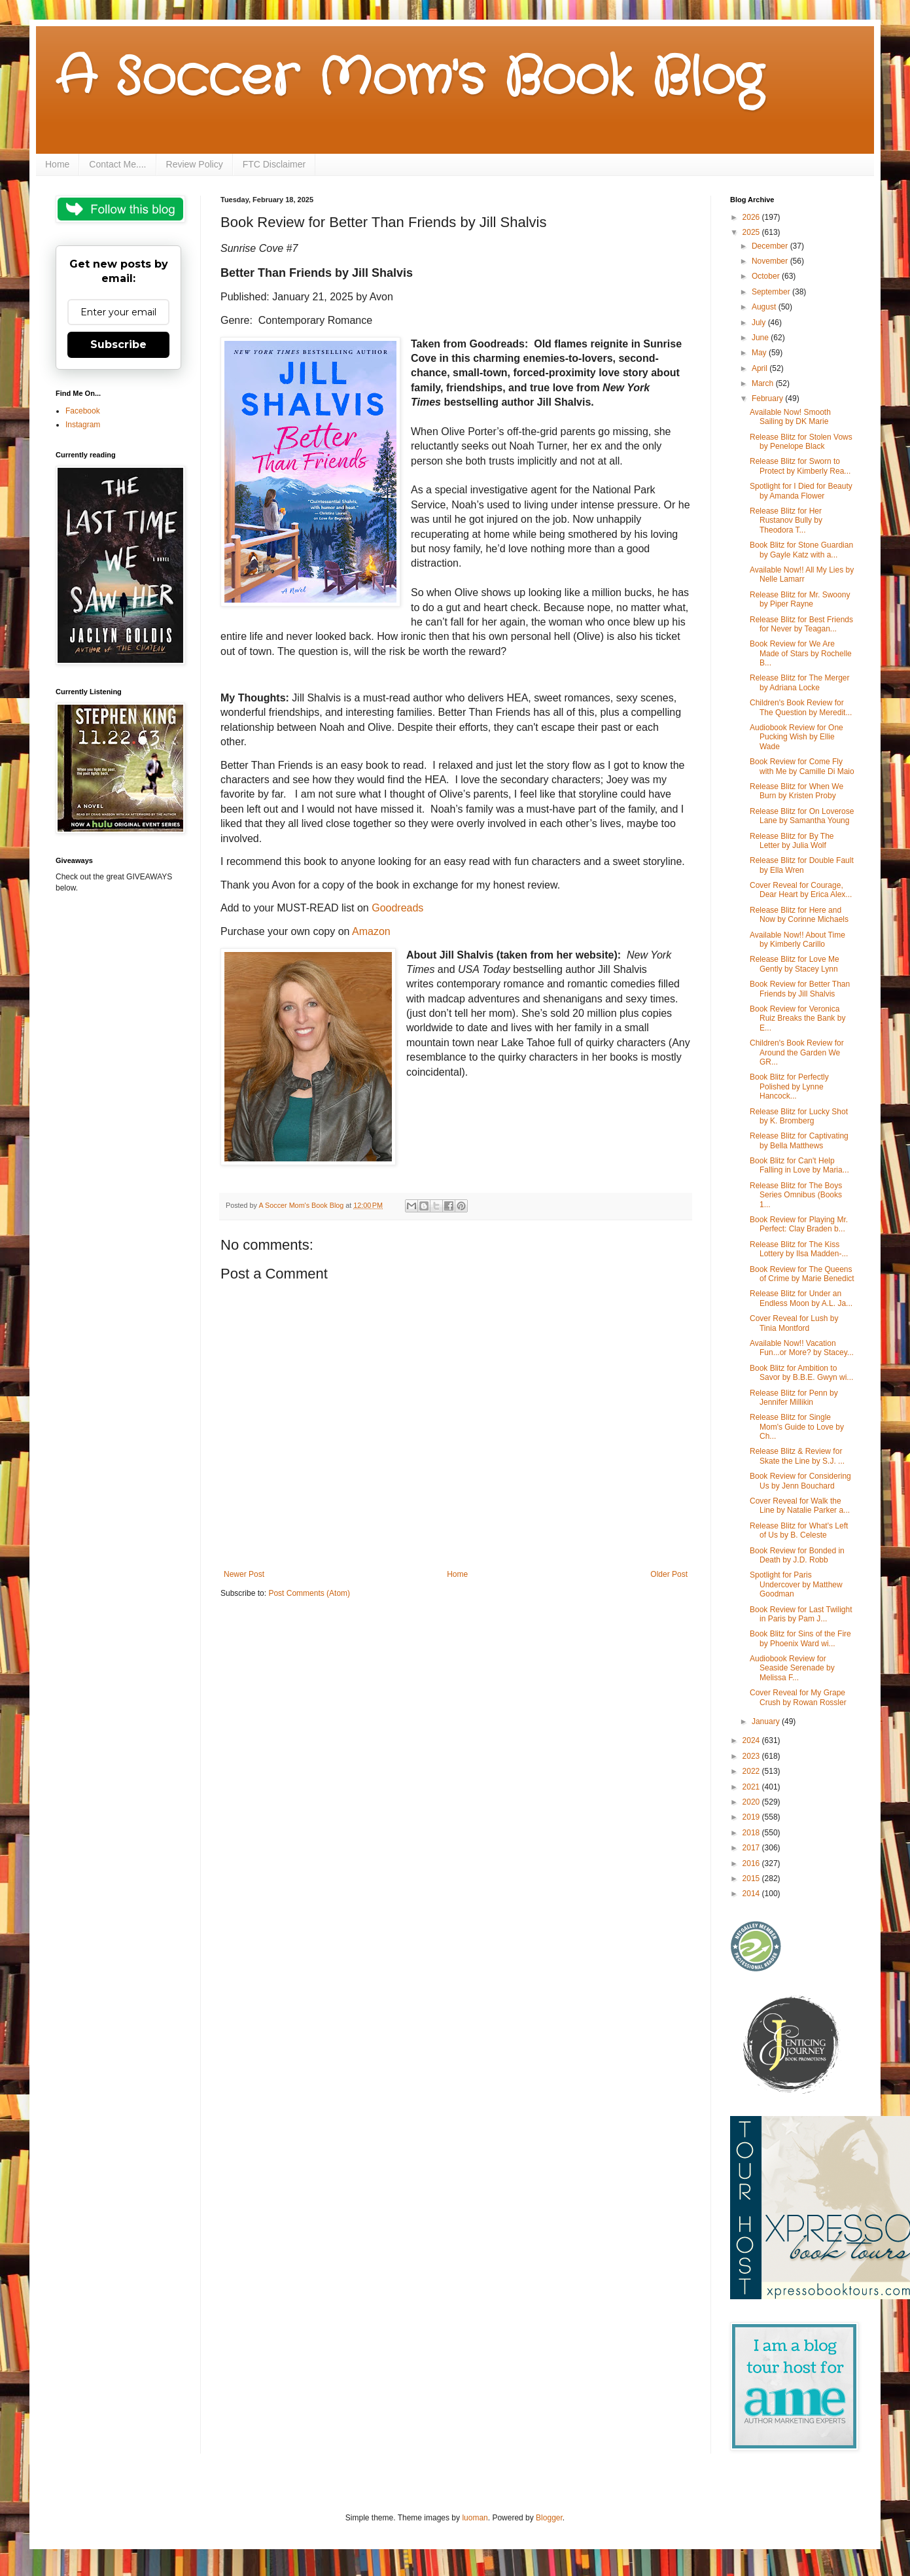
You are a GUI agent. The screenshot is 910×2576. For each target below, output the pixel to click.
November (771, 261)
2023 (752, 1756)
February (768, 398)
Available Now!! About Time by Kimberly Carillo (797, 939)
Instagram (82, 424)
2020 (752, 1802)
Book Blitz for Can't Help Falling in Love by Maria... (799, 1165)
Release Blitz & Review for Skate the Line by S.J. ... (797, 1456)
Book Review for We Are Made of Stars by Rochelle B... (801, 653)
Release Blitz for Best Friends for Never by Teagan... (801, 624)
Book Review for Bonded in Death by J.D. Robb (797, 1555)
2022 (752, 1771)
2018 (752, 1832)
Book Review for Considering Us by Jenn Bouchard (800, 1481)
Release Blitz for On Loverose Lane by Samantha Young (802, 816)
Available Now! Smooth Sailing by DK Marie (790, 417)
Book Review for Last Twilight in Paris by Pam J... (801, 1614)
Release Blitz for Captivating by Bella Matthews (799, 1140)
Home (57, 164)
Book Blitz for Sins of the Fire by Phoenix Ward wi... (800, 1638)
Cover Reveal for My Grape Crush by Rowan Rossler (798, 1697)
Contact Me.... (117, 164)
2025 (752, 232)
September (772, 291)
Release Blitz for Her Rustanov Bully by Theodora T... (786, 520)
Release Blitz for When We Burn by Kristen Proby (796, 791)
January (767, 1721)
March (764, 383)
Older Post (669, 1574)
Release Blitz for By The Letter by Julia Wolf (792, 841)
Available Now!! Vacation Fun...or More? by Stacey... (802, 1348)
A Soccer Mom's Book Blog (409, 78)
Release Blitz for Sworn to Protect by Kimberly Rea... (800, 466)
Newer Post (244, 1574)
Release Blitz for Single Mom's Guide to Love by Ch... (797, 1427)
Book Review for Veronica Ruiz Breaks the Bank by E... (797, 1018)
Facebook (82, 410)
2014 (752, 1893)
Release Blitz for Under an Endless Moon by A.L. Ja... (801, 1298)
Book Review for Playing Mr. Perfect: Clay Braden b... (799, 1224)
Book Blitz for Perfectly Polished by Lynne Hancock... (789, 1086)
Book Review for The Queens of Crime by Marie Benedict (802, 1274)
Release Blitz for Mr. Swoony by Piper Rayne (800, 599)
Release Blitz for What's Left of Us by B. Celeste (799, 1530)
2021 (752, 1786)
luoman (474, 2517)
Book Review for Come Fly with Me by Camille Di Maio (802, 766)
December (771, 246)
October (767, 276)
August (765, 306)
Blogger (549, 2517)
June (761, 337)
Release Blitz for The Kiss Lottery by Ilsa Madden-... (799, 1249)
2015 (752, 1878)
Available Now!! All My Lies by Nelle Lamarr (802, 574)
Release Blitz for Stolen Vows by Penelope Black (801, 441)
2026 (752, 217)
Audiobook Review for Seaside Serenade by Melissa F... (792, 1668)
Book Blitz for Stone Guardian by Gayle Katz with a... (801, 549)
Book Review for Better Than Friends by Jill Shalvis (800, 988)
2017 (752, 1847)
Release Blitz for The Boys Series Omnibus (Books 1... (796, 1195)
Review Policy (194, 164)
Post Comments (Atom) (309, 1593)
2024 (752, 1740)
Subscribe (118, 344)
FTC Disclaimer (274, 164)
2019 (752, 1817)
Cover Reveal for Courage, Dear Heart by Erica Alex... (801, 890)
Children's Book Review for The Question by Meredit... (801, 707)
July (760, 322)
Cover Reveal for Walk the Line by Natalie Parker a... (800, 1505)
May (760, 352)
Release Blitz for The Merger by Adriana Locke (800, 682)
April (760, 368)
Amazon (371, 931)
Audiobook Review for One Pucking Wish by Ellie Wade (796, 737)
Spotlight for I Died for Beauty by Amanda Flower (801, 491)
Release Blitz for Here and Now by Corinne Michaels (799, 915)
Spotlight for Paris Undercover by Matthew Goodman (796, 1584)
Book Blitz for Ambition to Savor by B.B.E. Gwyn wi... (801, 1373)
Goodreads (397, 907)
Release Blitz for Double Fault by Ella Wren (802, 865)
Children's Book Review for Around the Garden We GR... (797, 1052)
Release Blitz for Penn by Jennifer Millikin (794, 1397)
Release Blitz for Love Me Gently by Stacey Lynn (794, 964)
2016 (752, 1863)
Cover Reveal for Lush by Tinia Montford (794, 1323)
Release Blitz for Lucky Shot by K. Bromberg (799, 1116)
